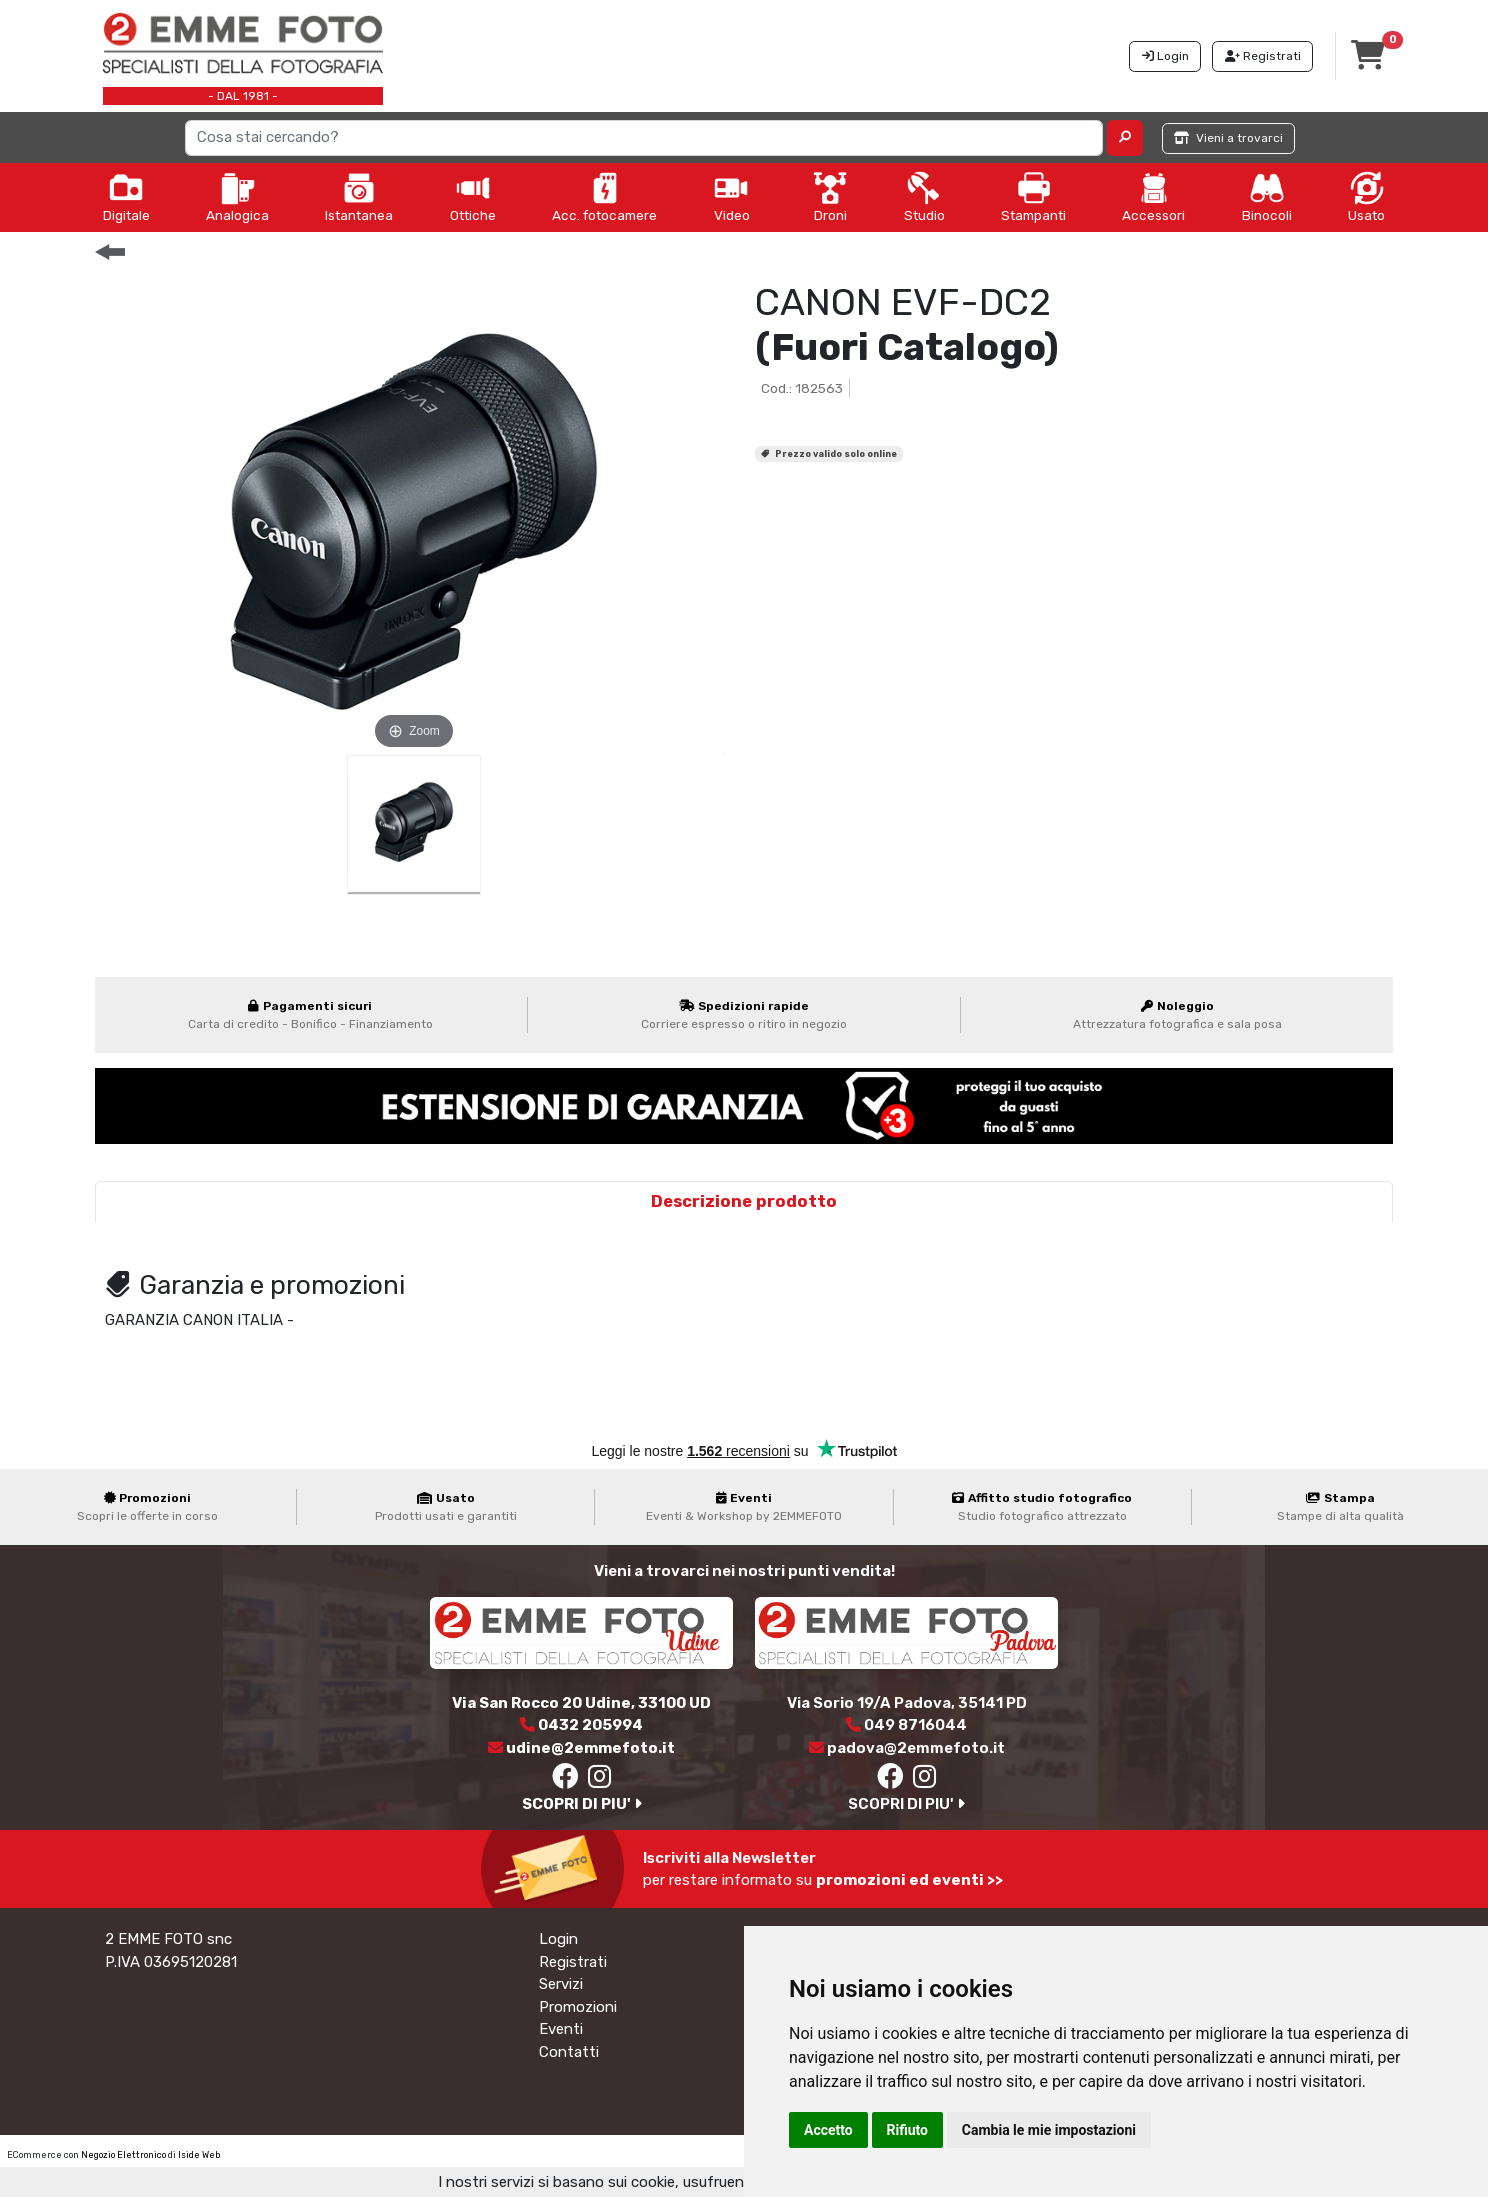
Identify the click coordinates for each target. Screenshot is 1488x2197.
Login (558, 1939)
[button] (1125, 138)
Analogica (237, 197)
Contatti (569, 2052)
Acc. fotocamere (604, 197)
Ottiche (473, 197)
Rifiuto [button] (908, 2130)
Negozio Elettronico (123, 2155)
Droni (830, 197)
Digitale (126, 197)
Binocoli (1267, 197)
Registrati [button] (1263, 56)
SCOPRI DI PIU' (582, 1804)
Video (732, 197)
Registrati (573, 1962)
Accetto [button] (828, 2130)
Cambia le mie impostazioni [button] (1049, 2130)
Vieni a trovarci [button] (1228, 138)
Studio (924, 197)
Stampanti (1033, 197)
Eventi (561, 2029)
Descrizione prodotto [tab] (744, 1201)
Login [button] (1165, 56)
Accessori (1153, 197)
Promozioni (578, 2007)
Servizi (561, 1984)
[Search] (644, 138)
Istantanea (359, 197)
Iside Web (199, 2155)
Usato (1366, 197)
